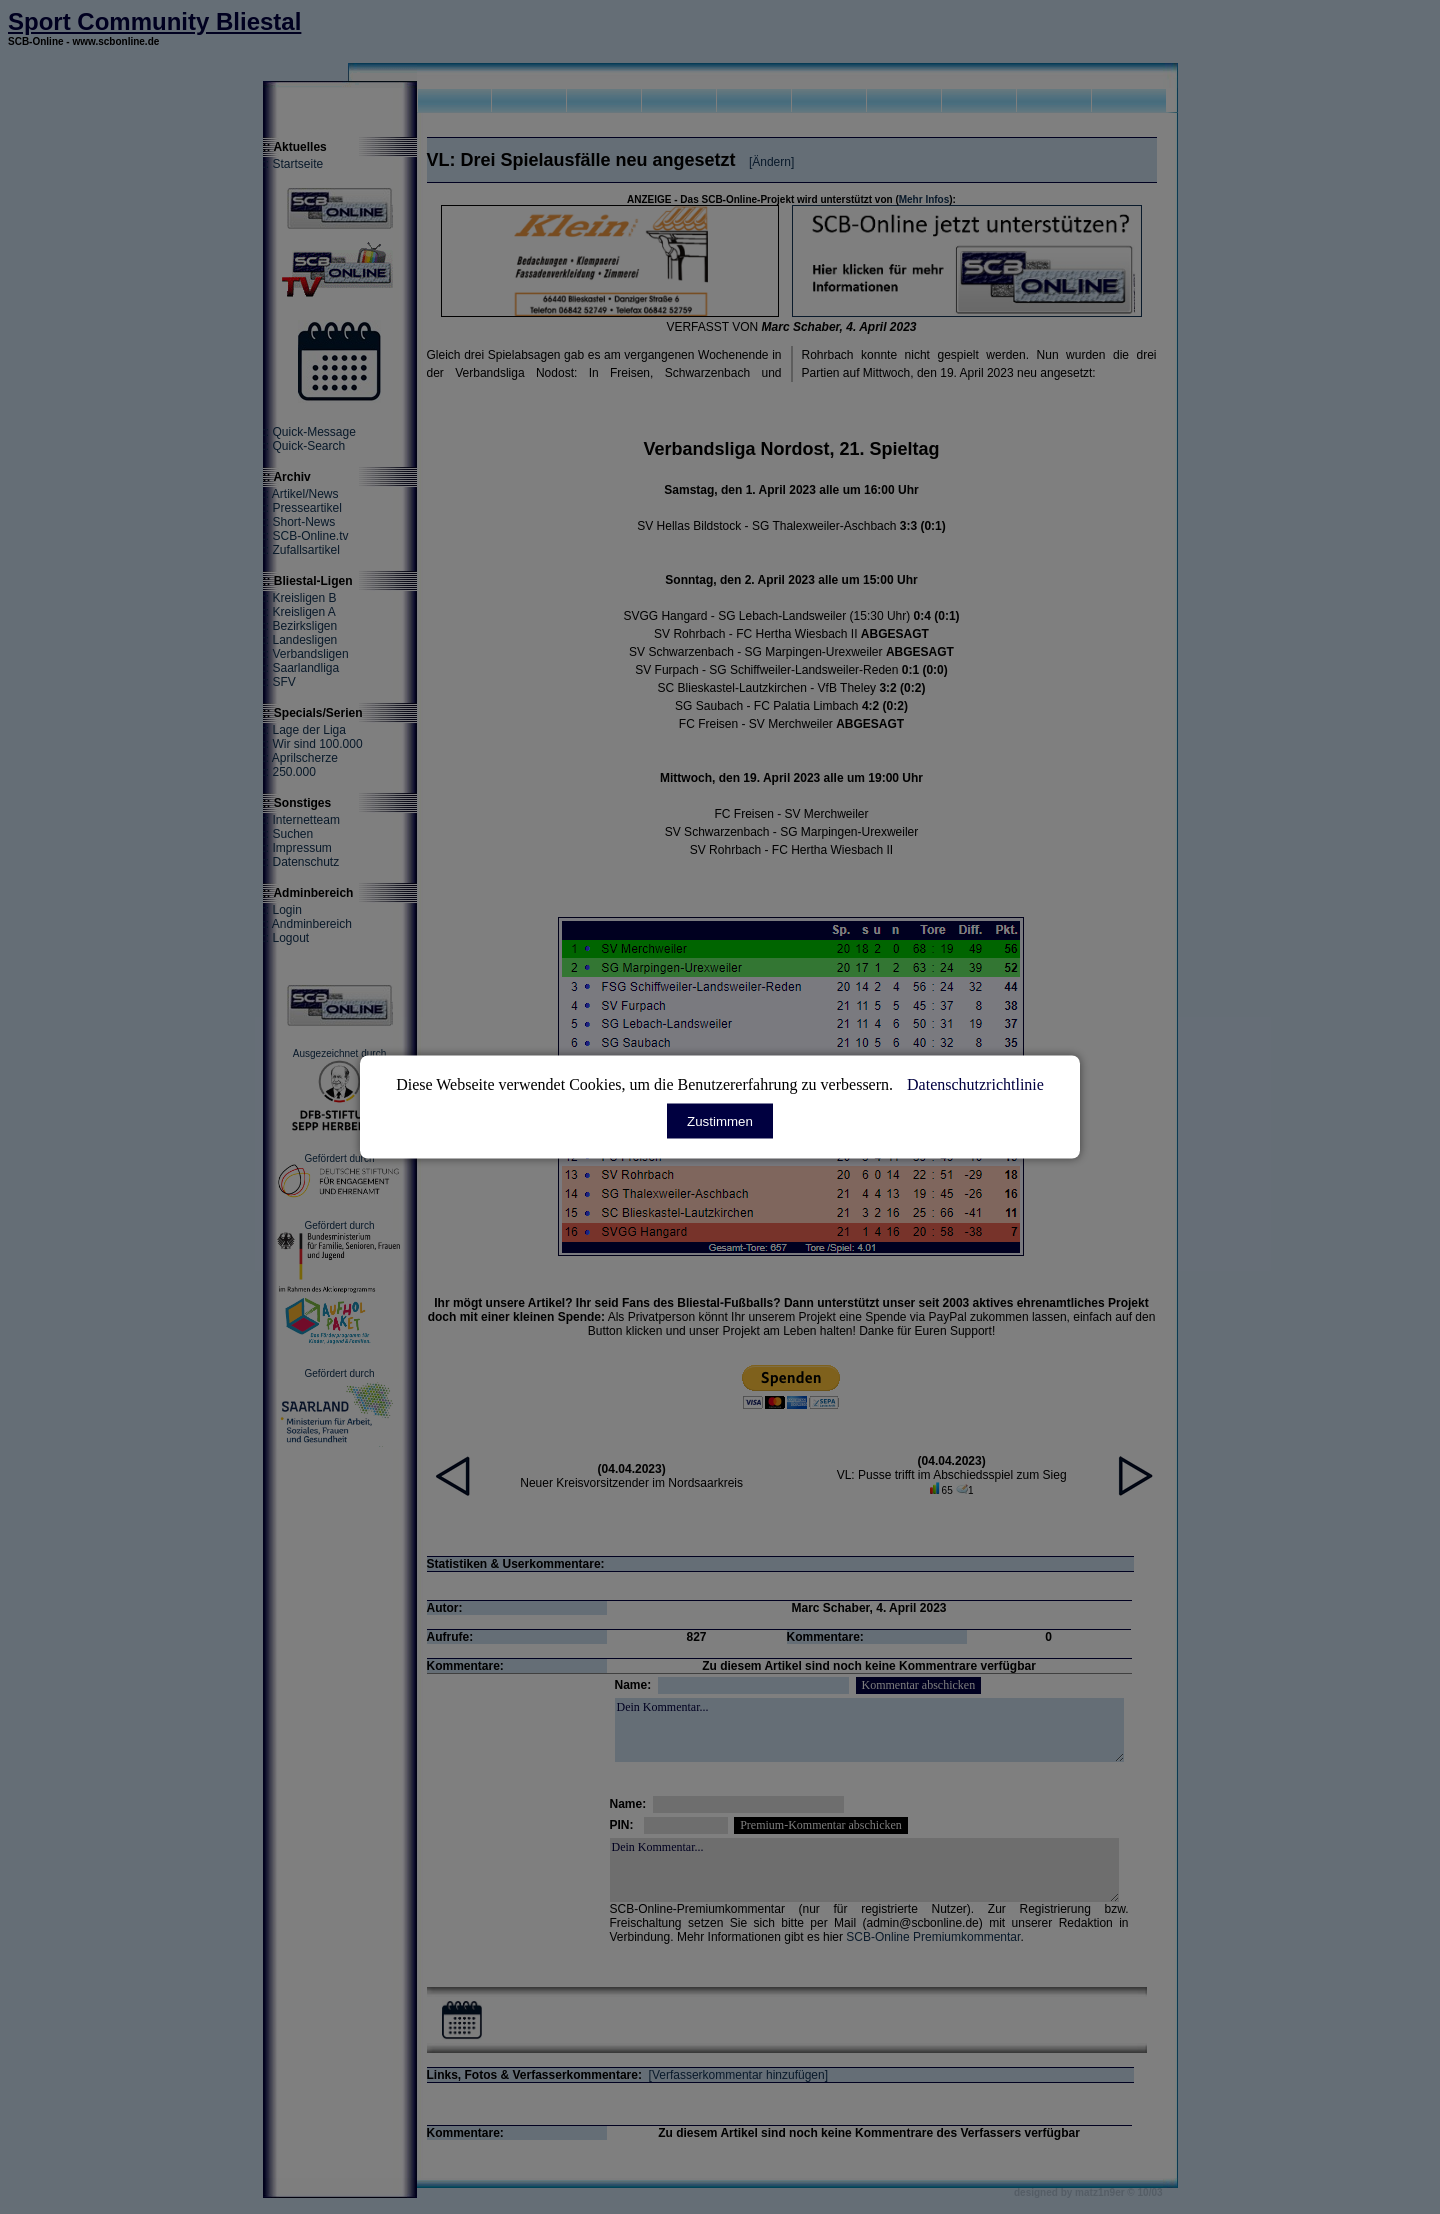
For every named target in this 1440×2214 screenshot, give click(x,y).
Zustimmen (720, 1121)
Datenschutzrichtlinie (975, 1084)
